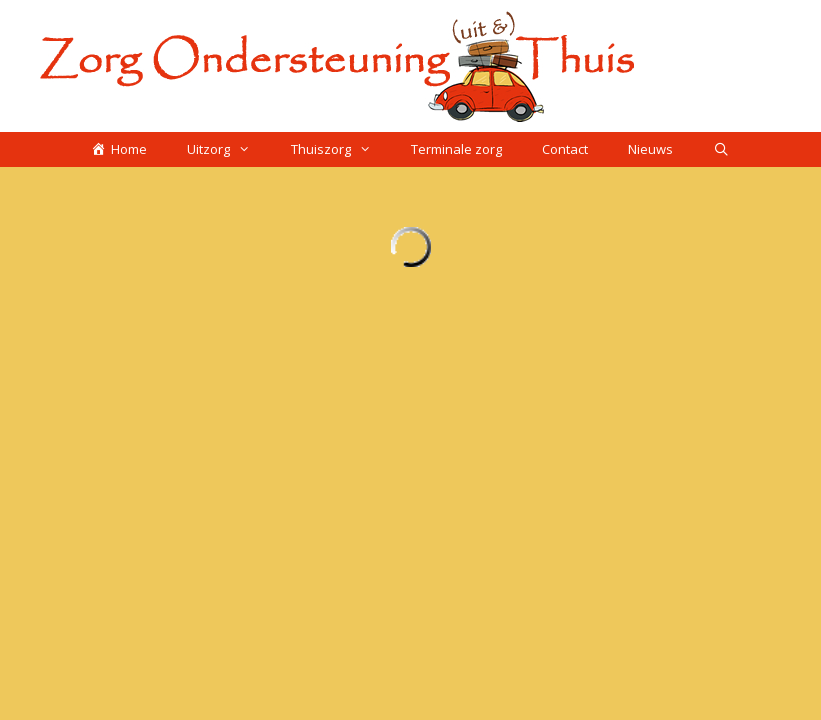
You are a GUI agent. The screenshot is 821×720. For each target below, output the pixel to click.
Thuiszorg (341, 149)
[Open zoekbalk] (721, 149)
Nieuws (650, 149)
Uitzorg (228, 149)
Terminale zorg (456, 149)
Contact (565, 149)
